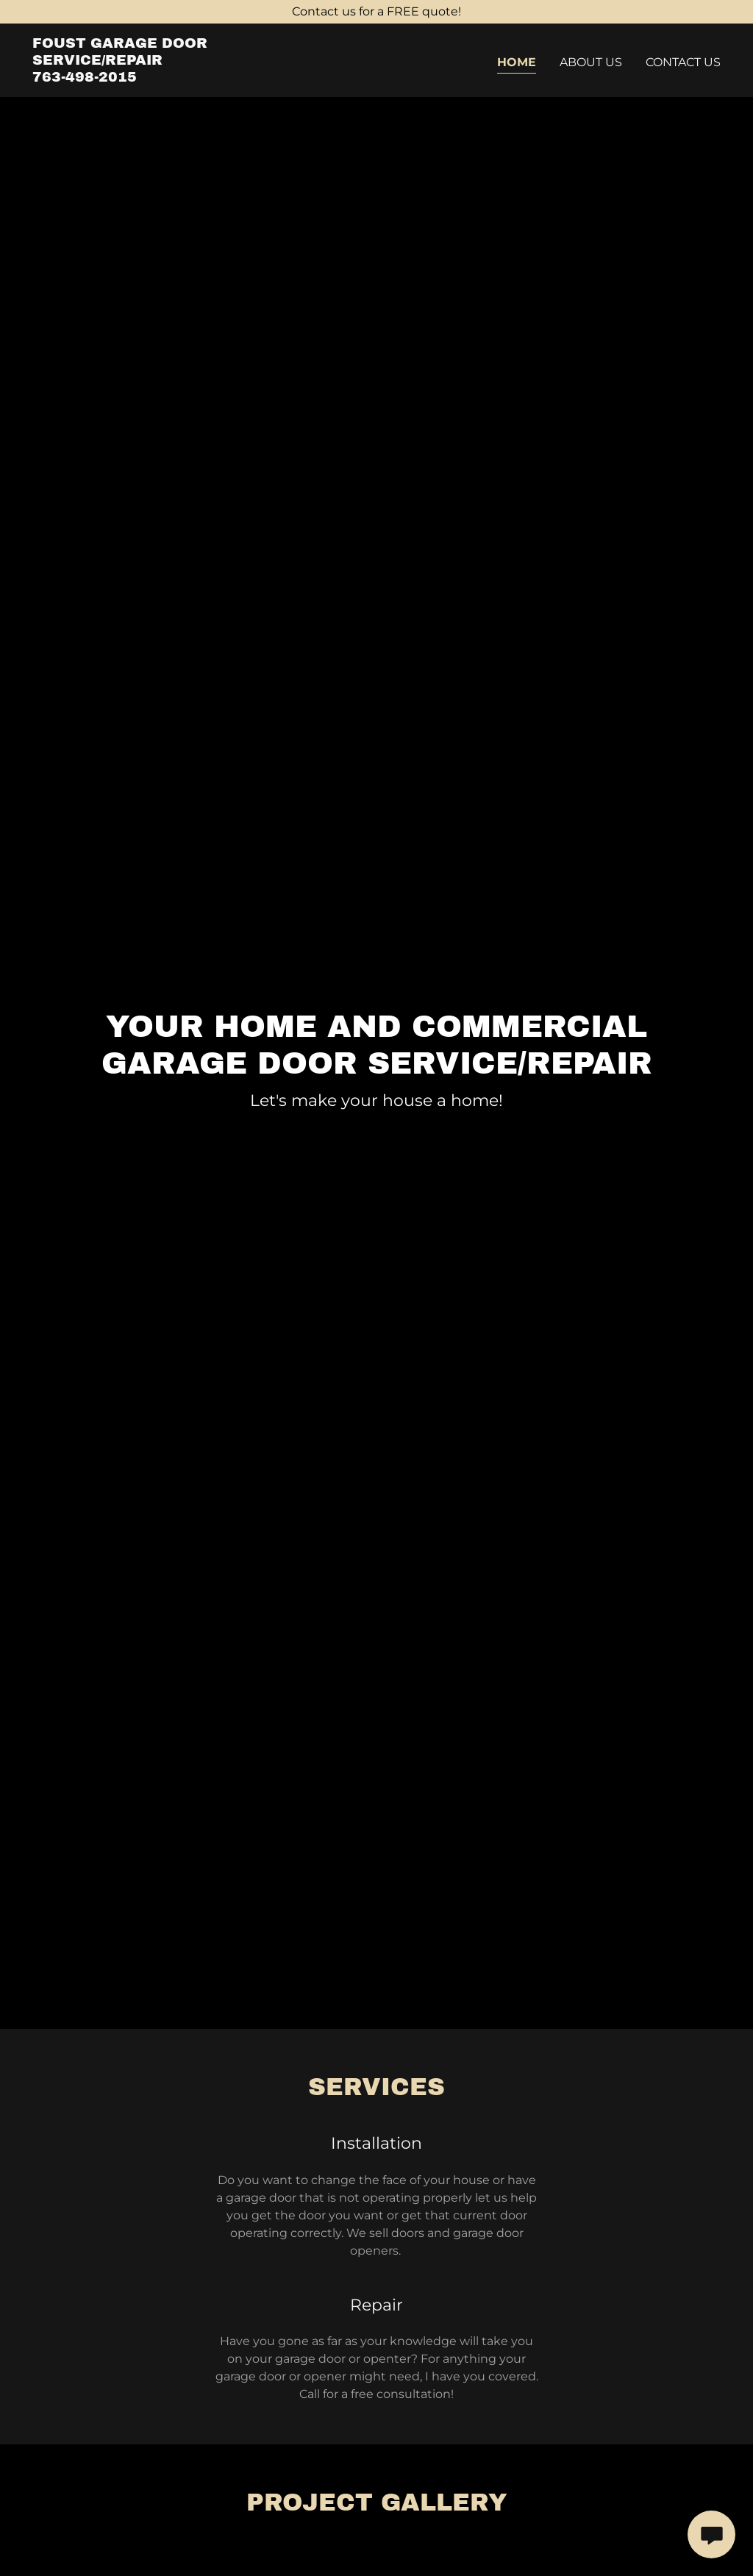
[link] (153, 78)
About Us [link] (591, 62)
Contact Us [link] (683, 62)
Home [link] (516, 62)
